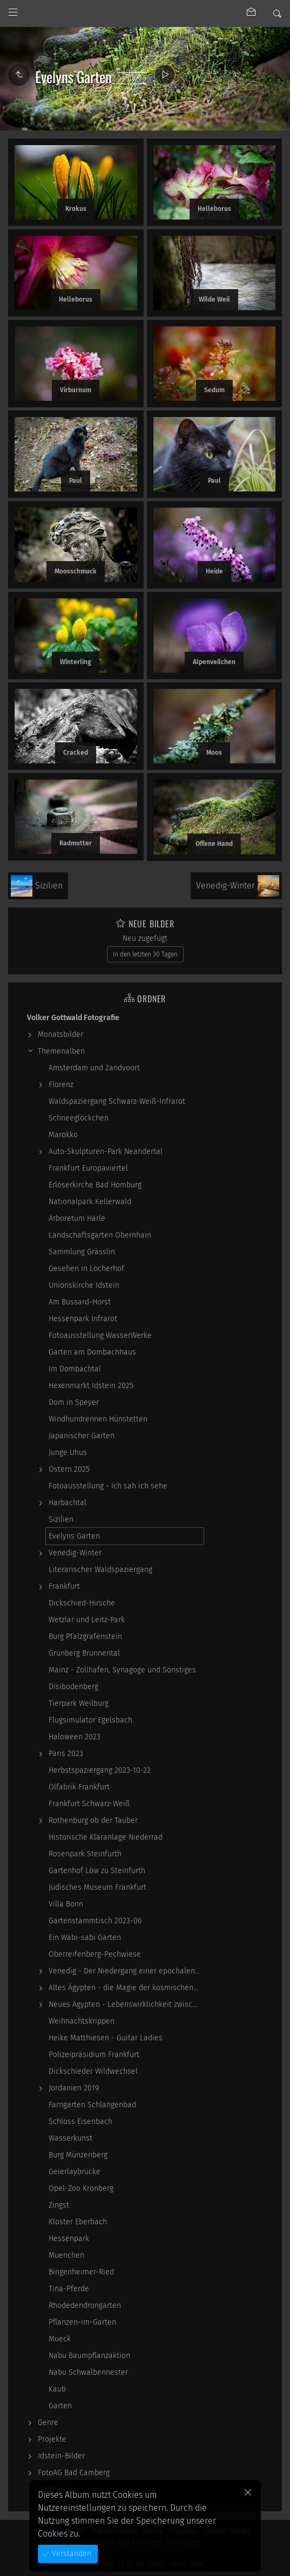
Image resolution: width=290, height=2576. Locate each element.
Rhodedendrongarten (85, 2305)
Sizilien (61, 1519)
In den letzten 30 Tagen (145, 954)
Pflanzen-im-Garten (82, 2322)
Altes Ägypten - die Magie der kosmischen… (123, 1987)
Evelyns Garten (74, 1536)
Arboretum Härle (77, 1218)
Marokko (63, 1134)
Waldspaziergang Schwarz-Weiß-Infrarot (117, 1101)
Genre (48, 2422)
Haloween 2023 (74, 1736)
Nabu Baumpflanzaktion (89, 2355)
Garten (60, 2405)
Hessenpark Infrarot (83, 1318)
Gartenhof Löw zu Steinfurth (97, 1870)
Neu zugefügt (145, 938)
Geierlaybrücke (74, 2171)
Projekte (52, 2439)
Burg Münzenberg (78, 2155)
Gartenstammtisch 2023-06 (95, 1920)
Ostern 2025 (69, 1469)
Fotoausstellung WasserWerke (100, 1335)
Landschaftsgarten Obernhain (100, 1235)
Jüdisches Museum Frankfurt (97, 1887)
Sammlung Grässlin (82, 1251)
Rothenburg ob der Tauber (93, 1820)
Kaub (57, 2389)
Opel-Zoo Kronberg (81, 2188)
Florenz (61, 1084)
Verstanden (70, 2553)
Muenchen (66, 2255)
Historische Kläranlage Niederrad (106, 1837)
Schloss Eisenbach (80, 2121)
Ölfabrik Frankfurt (79, 1787)
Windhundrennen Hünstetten (98, 1419)
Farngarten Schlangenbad (92, 2104)
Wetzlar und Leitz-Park (87, 1619)
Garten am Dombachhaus (92, 1352)
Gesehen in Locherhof (86, 1268)
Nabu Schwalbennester (88, 2372)
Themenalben (61, 1051)
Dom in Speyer (74, 1402)
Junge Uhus (68, 1452)
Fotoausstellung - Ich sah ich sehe (108, 1486)
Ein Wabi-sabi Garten (85, 1937)
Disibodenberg (73, 1686)
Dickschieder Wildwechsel (93, 2071)
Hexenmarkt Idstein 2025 (91, 1385)
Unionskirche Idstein (84, 1285)
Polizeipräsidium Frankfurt (94, 2054)
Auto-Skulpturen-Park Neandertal (106, 1151)
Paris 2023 (66, 1753)
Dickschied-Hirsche (82, 1603)
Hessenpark (69, 2238)
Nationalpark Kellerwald (90, 1201)
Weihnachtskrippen (81, 2021)
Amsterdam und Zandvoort (94, 1067)
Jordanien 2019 (74, 2088)
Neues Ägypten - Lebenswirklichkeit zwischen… (126, 2004)
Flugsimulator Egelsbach (90, 1720)
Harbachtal (67, 1502)
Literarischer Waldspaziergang (100, 1569)
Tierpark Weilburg (79, 1703)
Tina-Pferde (69, 2288)
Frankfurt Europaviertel (88, 1168)
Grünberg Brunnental (84, 1653)
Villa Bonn (66, 1904)
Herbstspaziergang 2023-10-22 (100, 1770)
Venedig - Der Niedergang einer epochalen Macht (126, 1971)
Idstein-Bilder (61, 2456)
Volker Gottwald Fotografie (73, 1017)
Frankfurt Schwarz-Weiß (89, 1803)
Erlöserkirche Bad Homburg (95, 1185)
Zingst (59, 2205)
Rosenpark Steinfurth (85, 1853)
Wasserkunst (70, 2138)
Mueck (60, 2338)
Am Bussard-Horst (80, 1302)
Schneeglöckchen (79, 1118)
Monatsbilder (60, 1034)
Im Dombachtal (75, 1369)
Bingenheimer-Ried (81, 2272)
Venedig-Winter (75, 1552)
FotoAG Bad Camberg (74, 2472)
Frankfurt (64, 1586)
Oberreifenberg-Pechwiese (95, 1954)
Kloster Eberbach (78, 2221)
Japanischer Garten (81, 1435)
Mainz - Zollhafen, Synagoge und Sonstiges (122, 1670)
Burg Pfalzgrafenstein (85, 1636)
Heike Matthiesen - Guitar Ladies (106, 2037)
